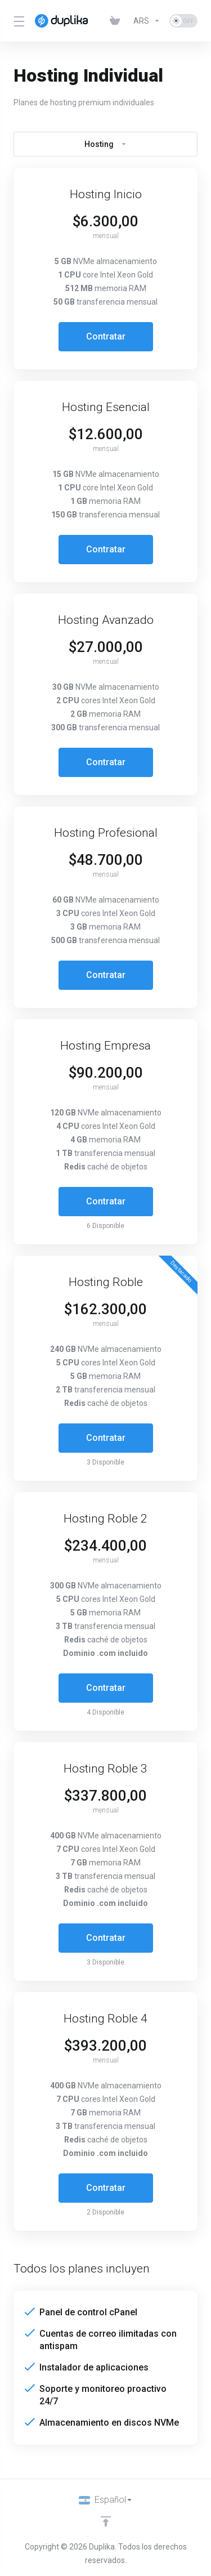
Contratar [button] (105, 336)
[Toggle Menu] (17, 20)
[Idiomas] (106, 2500)
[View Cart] (117, 21)
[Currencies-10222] (147, 21)
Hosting (105, 144)
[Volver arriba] (106, 2521)
